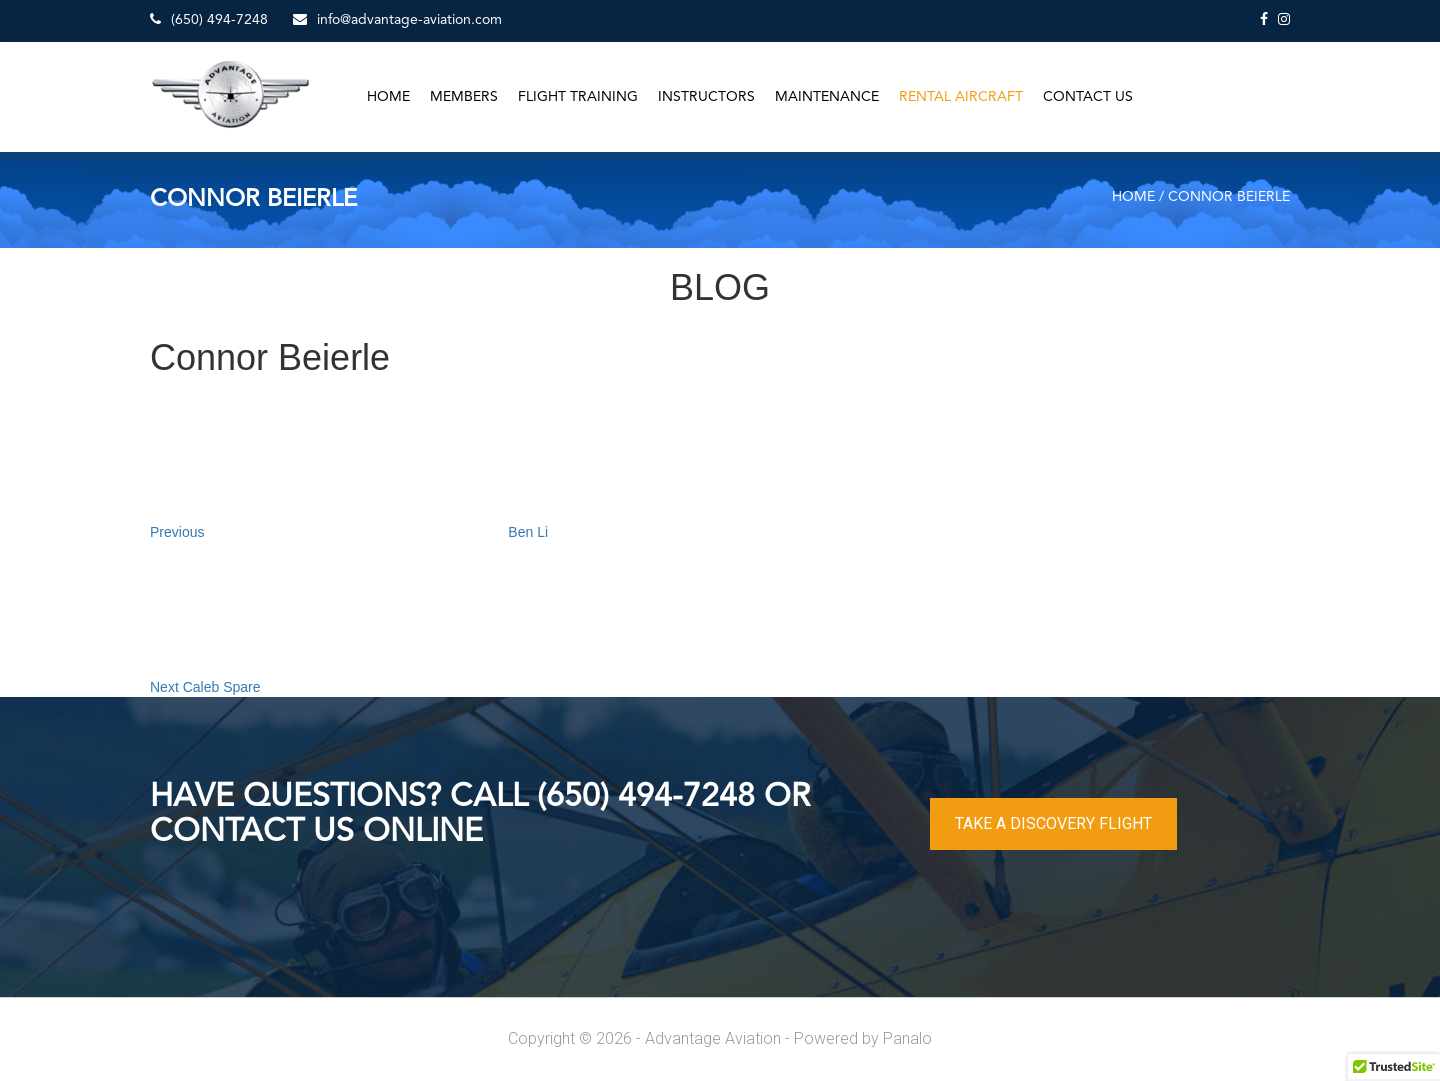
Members (464, 97)
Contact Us (1088, 97)
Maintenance (827, 97)
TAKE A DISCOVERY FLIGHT (1053, 823)
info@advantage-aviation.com (397, 19)
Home (388, 97)
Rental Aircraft (961, 97)
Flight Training (578, 97)
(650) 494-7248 (209, 19)
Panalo (907, 1038)
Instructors (706, 97)
